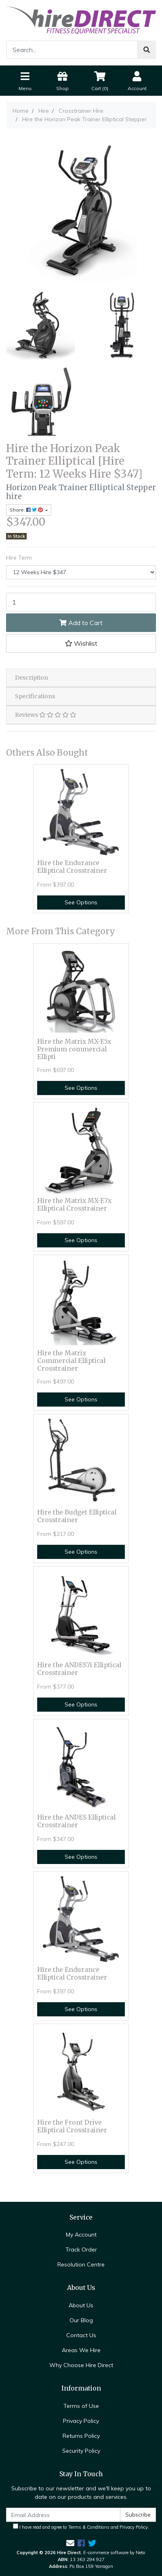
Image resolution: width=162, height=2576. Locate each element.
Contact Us (81, 2335)
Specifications (35, 696)
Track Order (81, 2249)
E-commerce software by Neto (114, 2552)
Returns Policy (81, 2435)
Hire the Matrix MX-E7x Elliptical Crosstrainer (74, 1204)
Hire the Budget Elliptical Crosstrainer (76, 1516)
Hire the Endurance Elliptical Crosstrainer (72, 866)
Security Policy (81, 2450)
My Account (81, 2234)
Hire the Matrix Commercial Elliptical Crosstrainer (71, 1360)
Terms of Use (81, 2406)
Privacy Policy (81, 2420)
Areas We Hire (81, 2350)
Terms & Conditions (88, 2527)
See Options (81, 902)
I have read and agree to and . (81, 2526)
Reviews (45, 714)
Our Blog (81, 2320)
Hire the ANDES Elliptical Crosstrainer (76, 1821)
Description (31, 677)
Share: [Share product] (27, 510)
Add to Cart (81, 623)
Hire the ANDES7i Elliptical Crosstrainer (79, 1669)
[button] (81, 643)
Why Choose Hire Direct (81, 2365)
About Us (81, 2305)
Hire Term (19, 557)
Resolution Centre (81, 2264)
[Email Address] (63, 2515)
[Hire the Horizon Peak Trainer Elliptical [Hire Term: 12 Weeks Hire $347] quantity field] (81, 602)
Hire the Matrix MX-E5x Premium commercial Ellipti (74, 1049)
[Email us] (70, 2543)
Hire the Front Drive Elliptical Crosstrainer (72, 2126)
